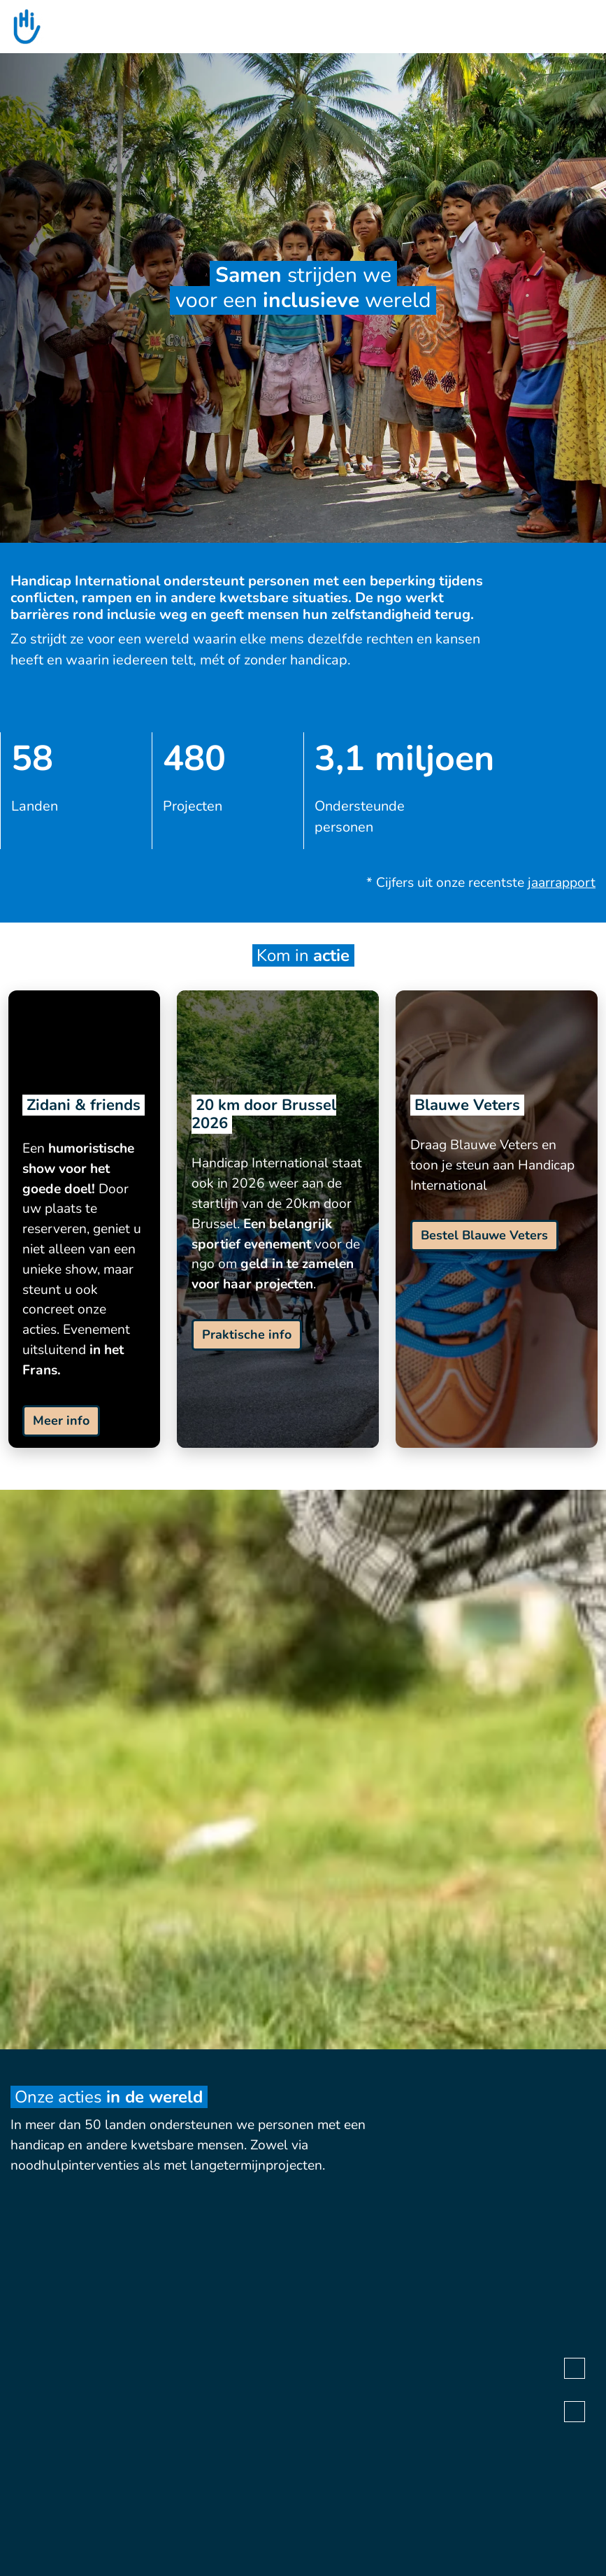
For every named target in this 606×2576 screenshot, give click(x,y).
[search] (588, 27)
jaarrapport (562, 883)
